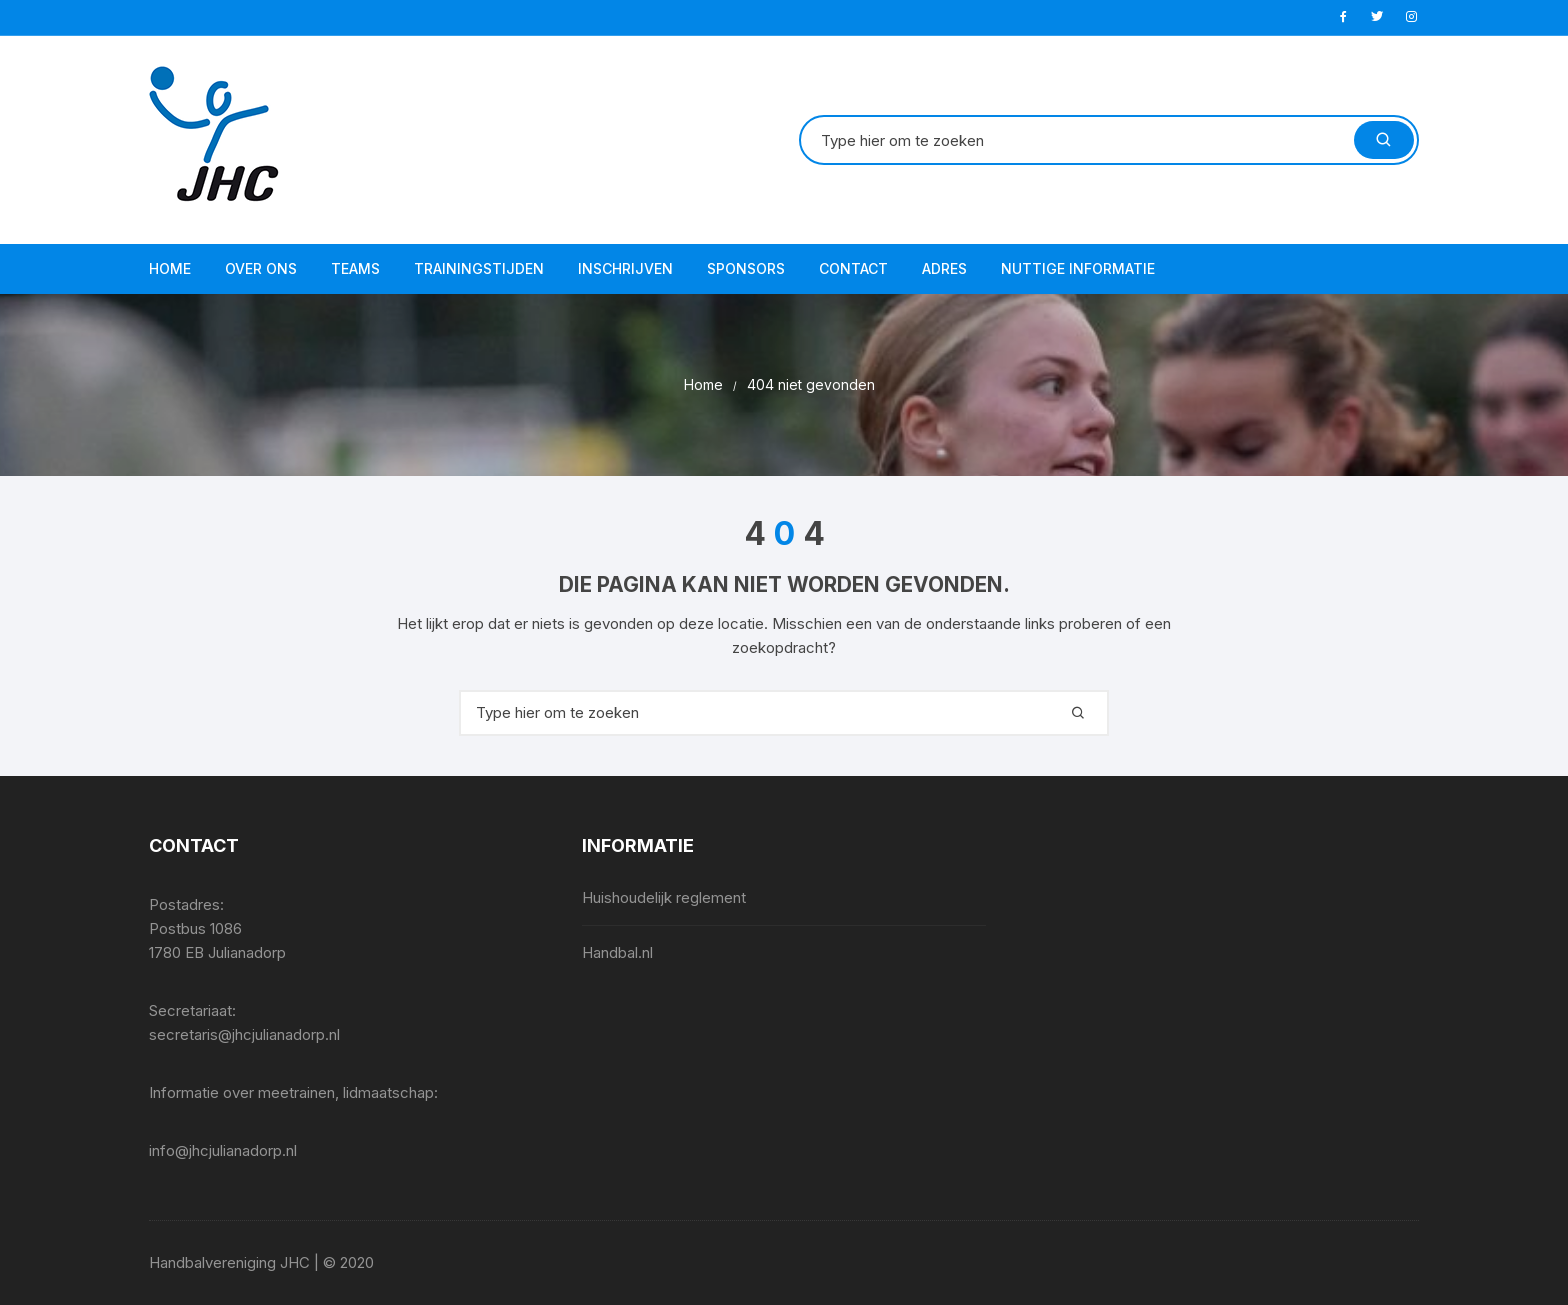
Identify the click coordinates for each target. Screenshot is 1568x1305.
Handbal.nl (617, 952)
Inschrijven (625, 268)
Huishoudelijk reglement (664, 897)
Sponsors (746, 268)
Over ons (261, 268)
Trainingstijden (479, 268)
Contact (853, 268)
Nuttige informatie (1078, 268)
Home (170, 268)
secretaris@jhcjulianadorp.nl (244, 1034)
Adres (944, 268)
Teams (355, 268)
